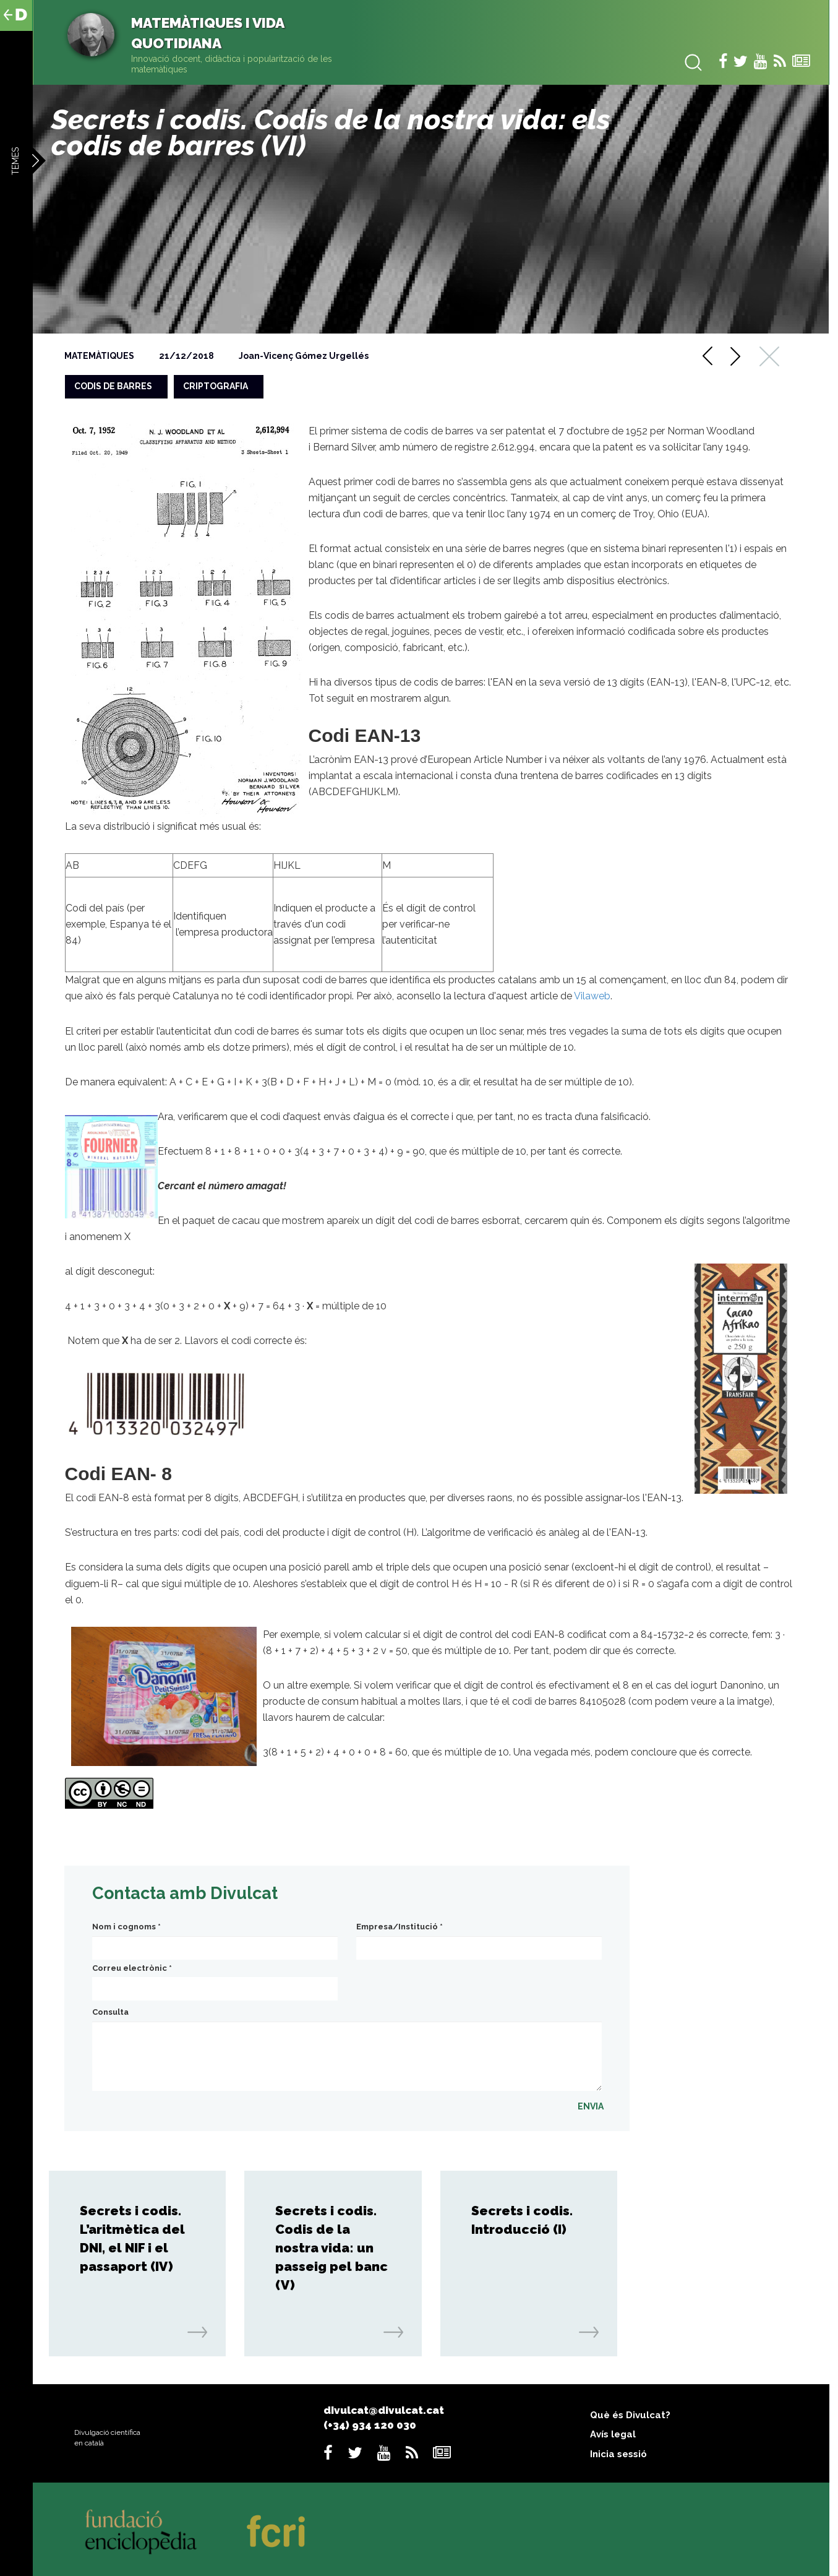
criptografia (215, 386)
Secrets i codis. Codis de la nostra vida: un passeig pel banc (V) (331, 2248)
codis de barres (113, 386)
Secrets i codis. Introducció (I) (522, 2220)
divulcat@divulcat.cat (383, 2410)
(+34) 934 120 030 (369, 2425)
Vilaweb (592, 996)
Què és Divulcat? (630, 2415)
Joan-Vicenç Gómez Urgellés (304, 356)
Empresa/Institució (399, 1926)
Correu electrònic (132, 1968)
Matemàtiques (99, 356)
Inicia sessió (618, 2454)
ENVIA (591, 2106)
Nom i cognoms (126, 1926)
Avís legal (613, 2434)
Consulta (110, 2012)
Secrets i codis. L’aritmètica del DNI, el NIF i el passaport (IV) (132, 2238)
